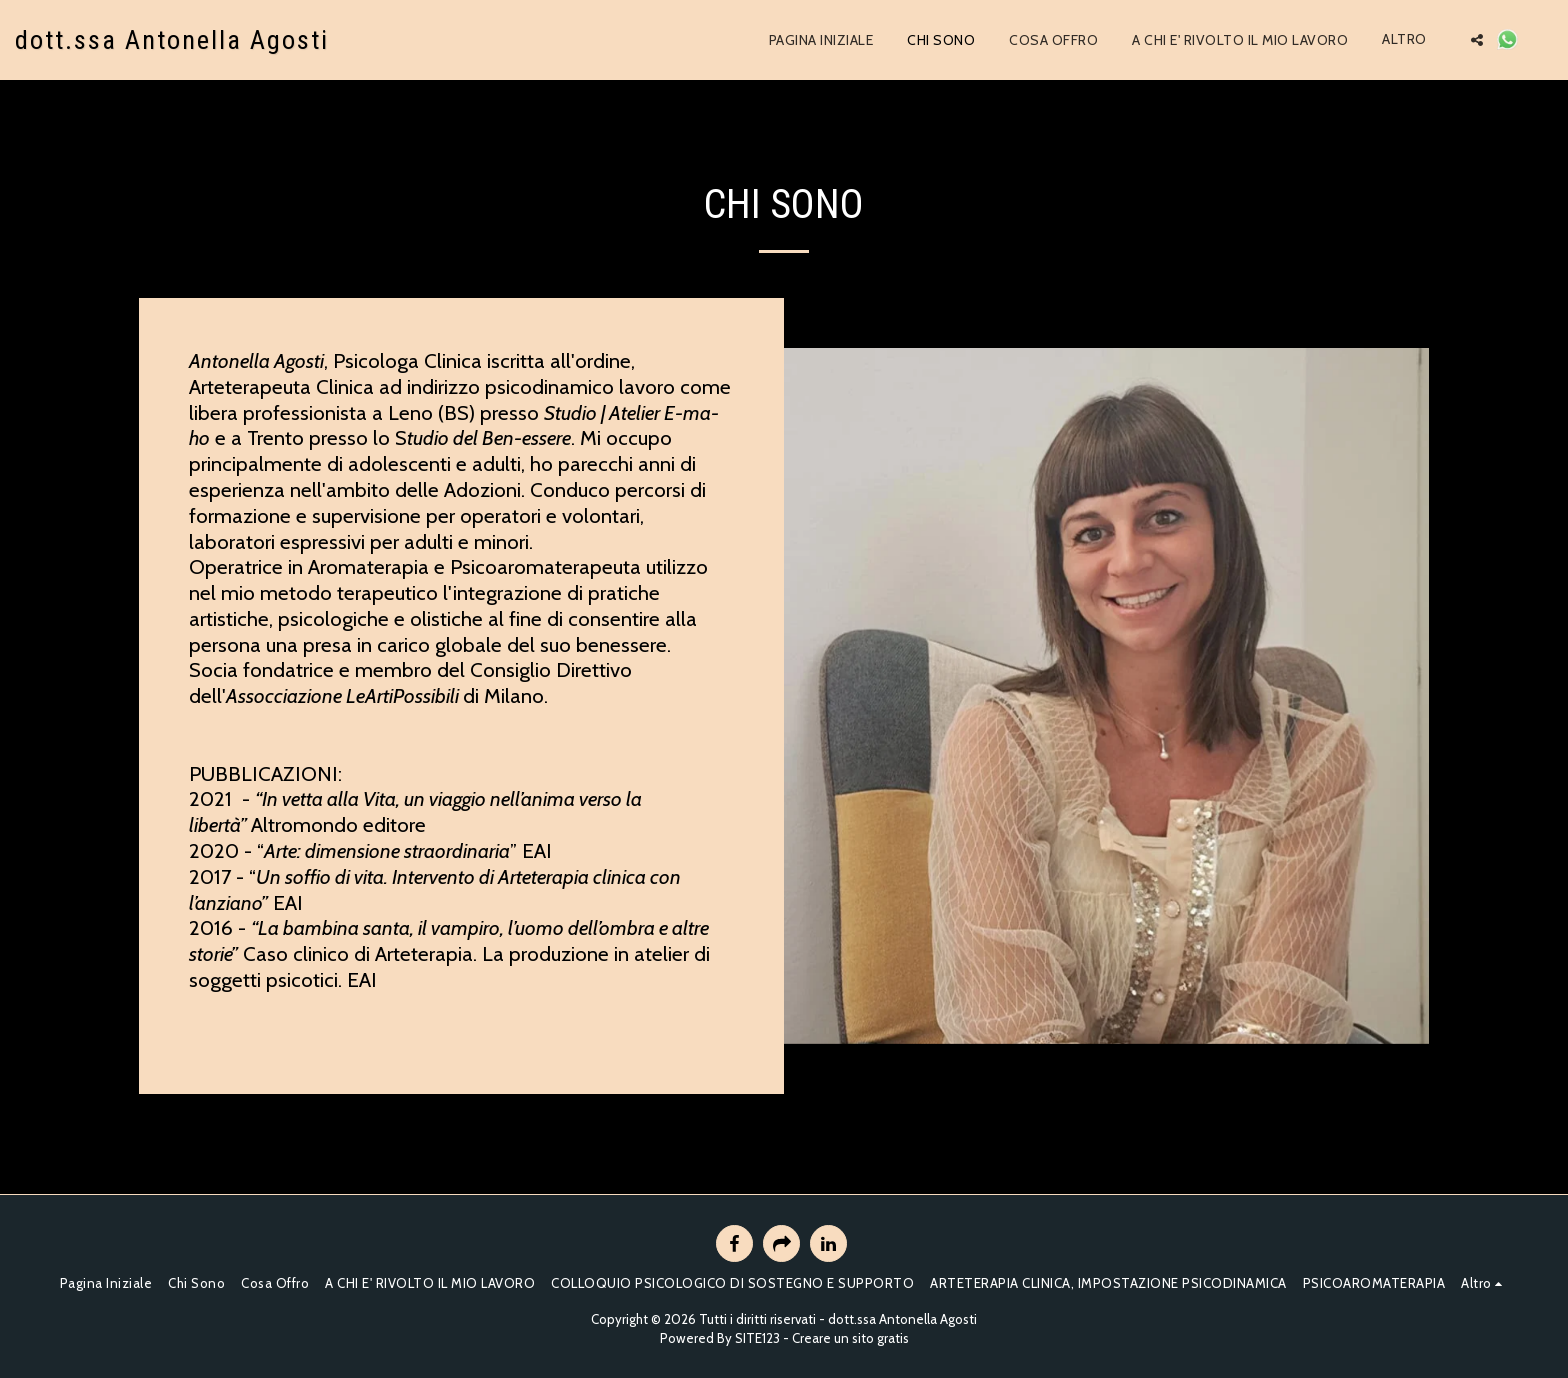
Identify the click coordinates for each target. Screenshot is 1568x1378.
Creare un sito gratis (850, 1338)
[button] (1477, 40)
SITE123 (757, 1338)
